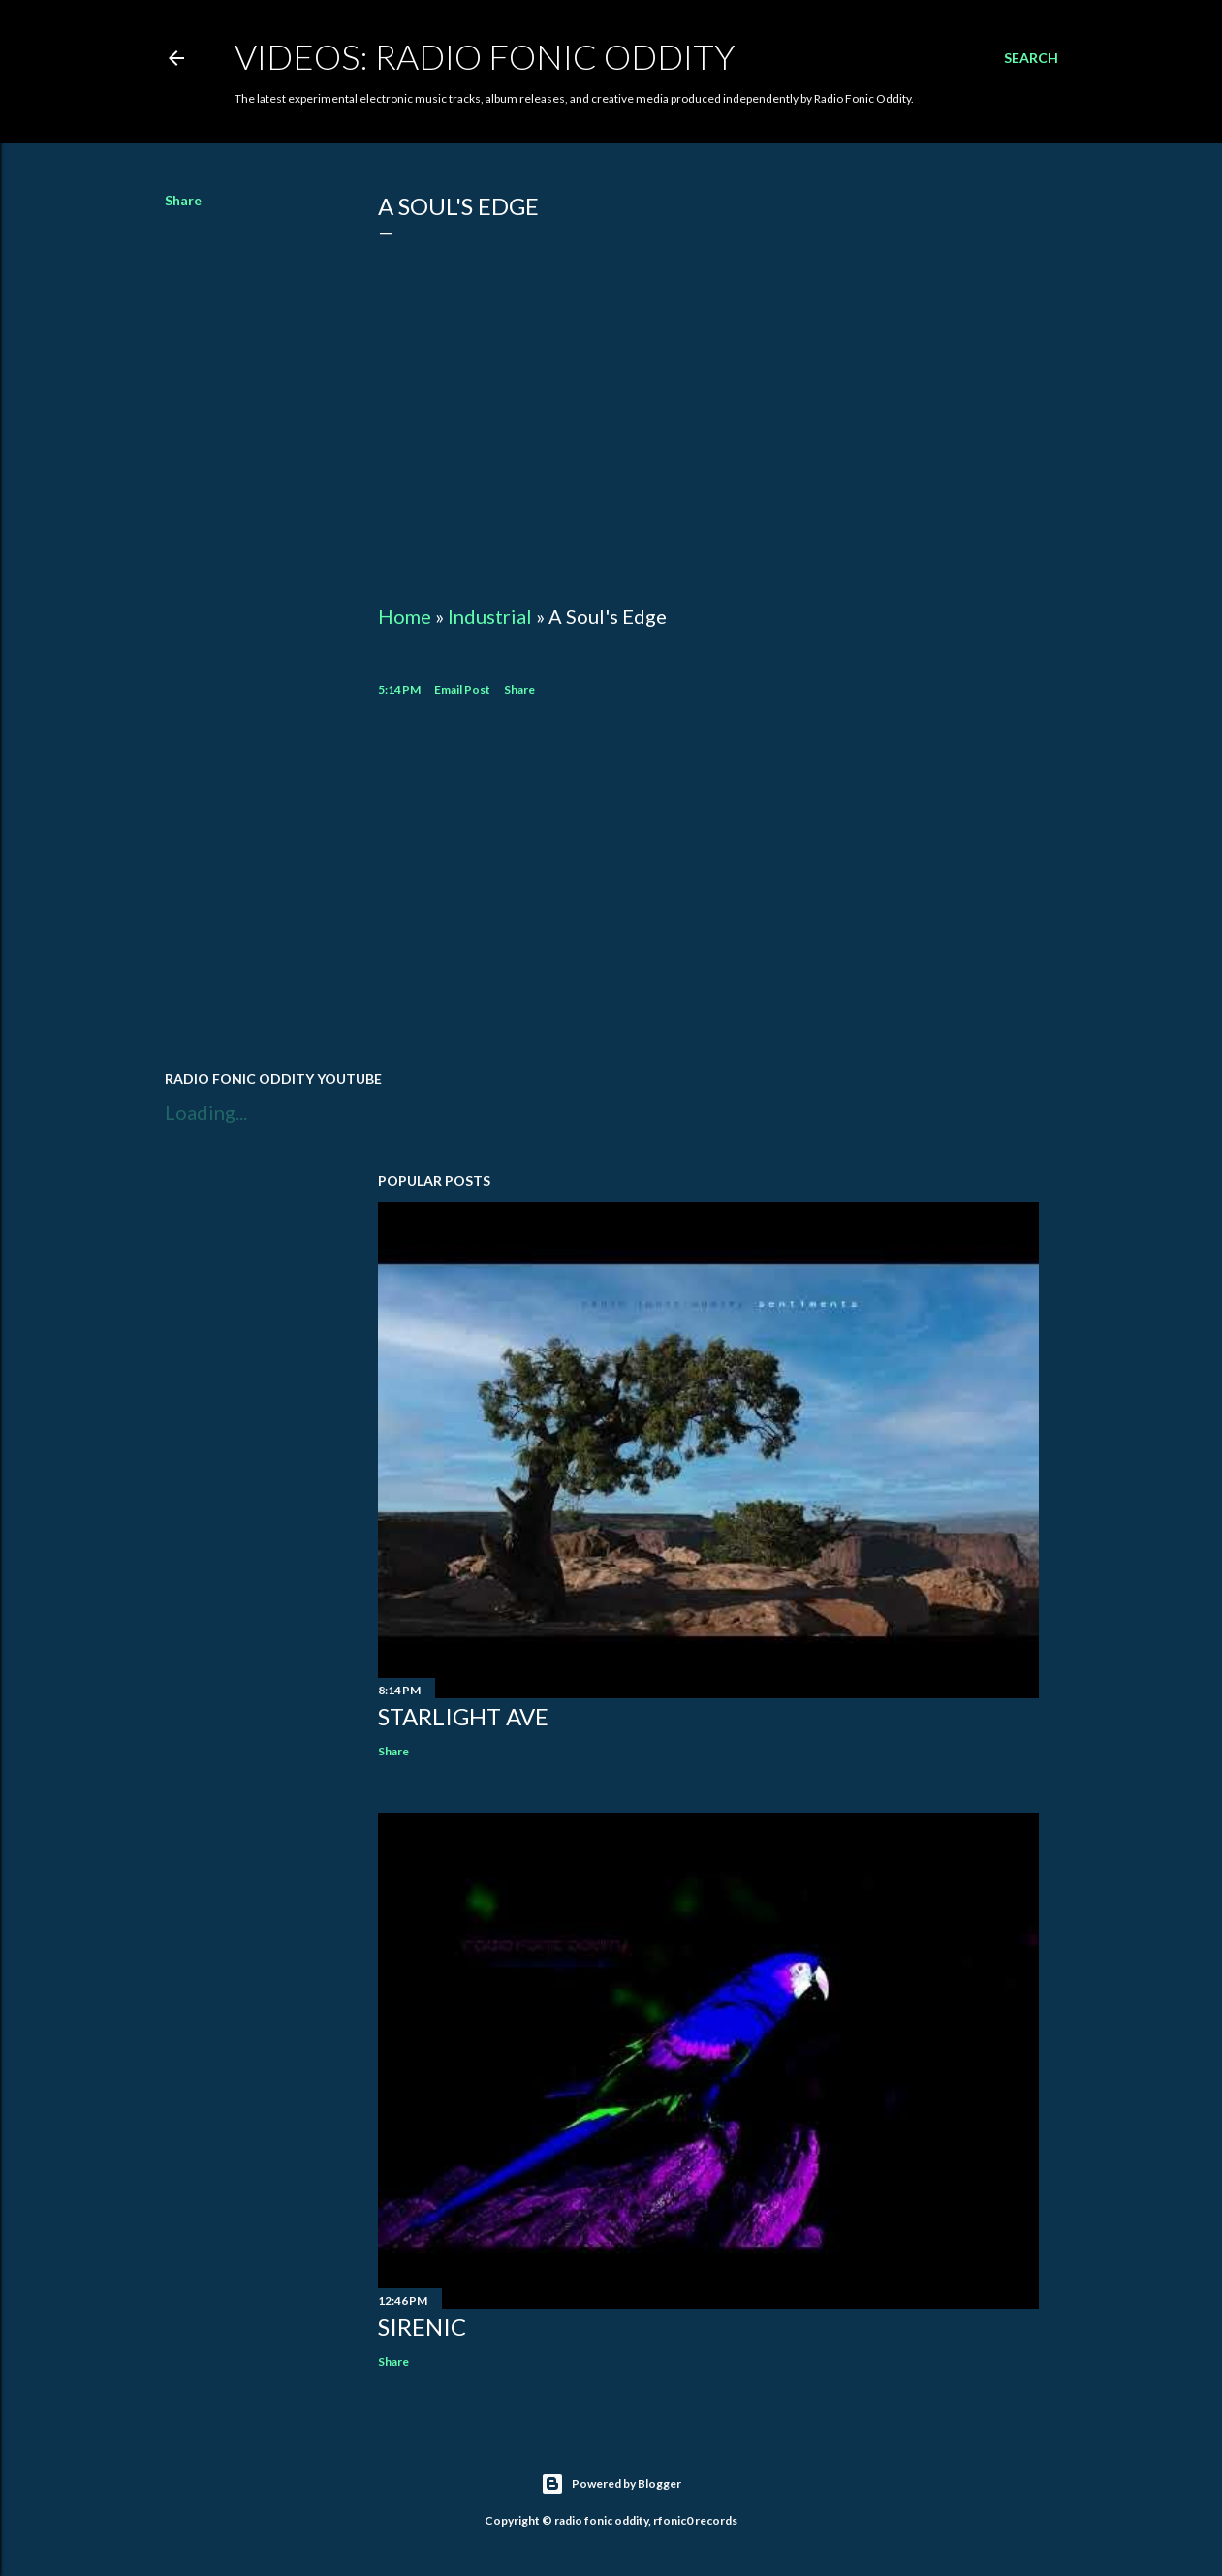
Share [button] (183, 200)
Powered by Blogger (611, 2484)
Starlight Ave (463, 1716)
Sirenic (422, 2326)
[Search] (1031, 58)
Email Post (462, 689)
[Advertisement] (708, 886)
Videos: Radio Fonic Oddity (485, 56)
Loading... (206, 1112)
